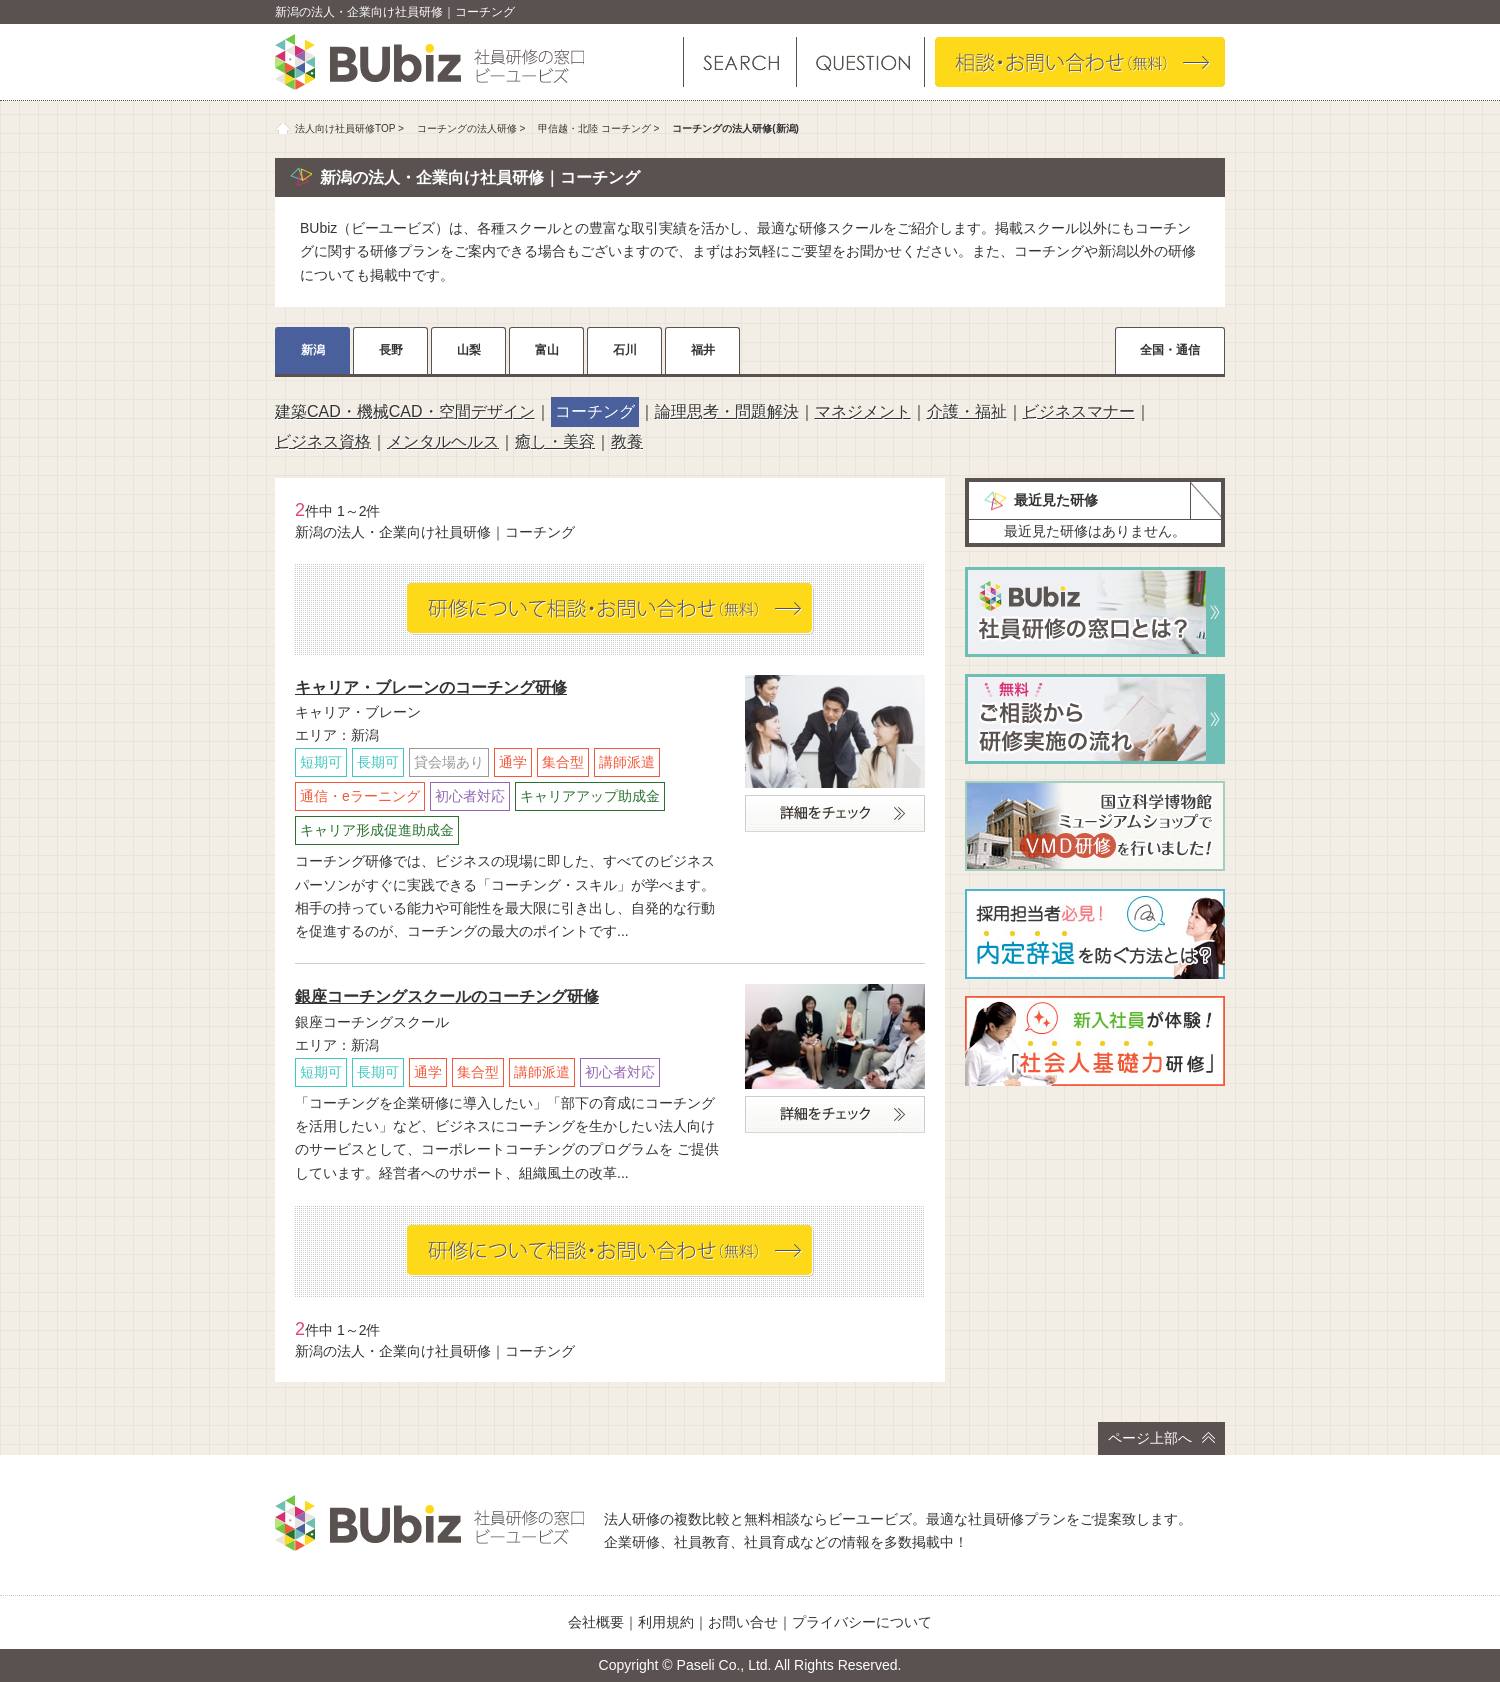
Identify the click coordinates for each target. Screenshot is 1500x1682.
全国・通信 (1170, 350)
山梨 (469, 350)
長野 (391, 350)
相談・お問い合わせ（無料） (1080, 62)
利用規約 (666, 1622)
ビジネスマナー (1079, 411)
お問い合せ (743, 1622)
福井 (703, 350)
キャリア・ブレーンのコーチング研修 (431, 687)
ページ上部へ (1161, 1438)
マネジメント (863, 411)
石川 (625, 350)
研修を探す (740, 62)
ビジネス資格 (323, 441)
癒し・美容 (555, 441)
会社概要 (596, 1622)
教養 (627, 441)
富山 (547, 350)
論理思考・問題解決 (727, 411)
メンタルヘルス (443, 441)
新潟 (313, 350)
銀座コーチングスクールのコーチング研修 (447, 996)
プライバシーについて (862, 1622)
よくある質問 (859, 62)
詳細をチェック (835, 813)
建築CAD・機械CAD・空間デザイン (405, 411)
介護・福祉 (967, 411)
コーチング (595, 411)
